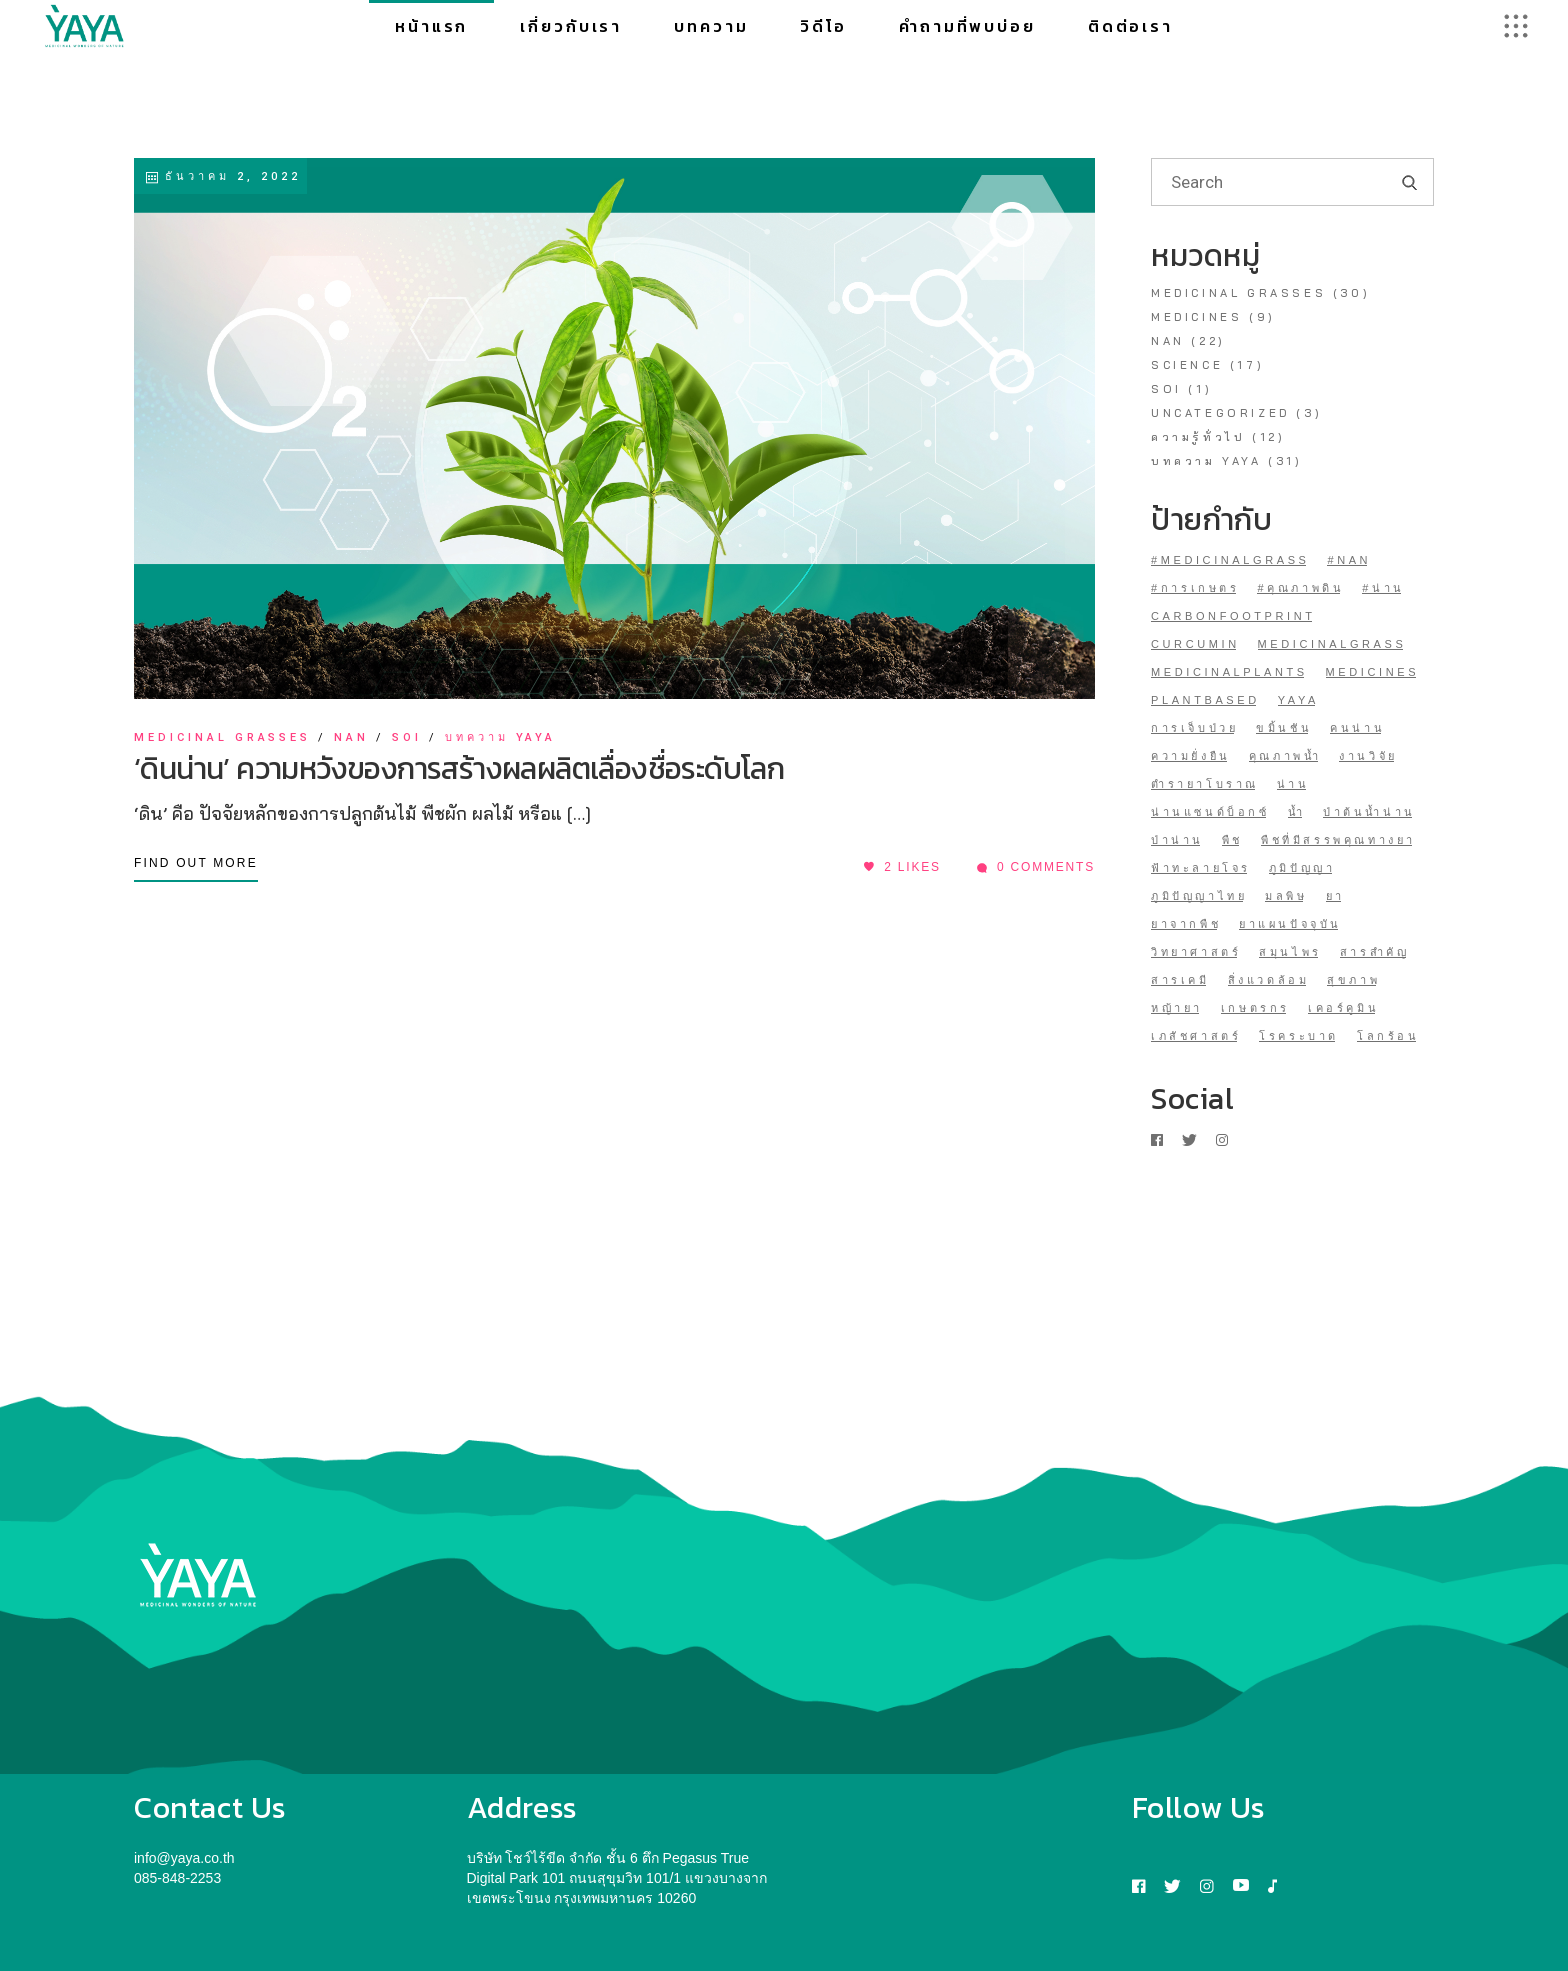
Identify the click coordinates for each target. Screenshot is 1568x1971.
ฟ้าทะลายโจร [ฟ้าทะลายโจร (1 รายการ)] (1201, 868)
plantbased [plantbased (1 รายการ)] (1205, 700)
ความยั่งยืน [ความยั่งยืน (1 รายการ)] (1191, 756)
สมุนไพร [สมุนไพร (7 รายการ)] (1290, 952)
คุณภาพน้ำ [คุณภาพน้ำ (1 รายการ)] (1285, 756)
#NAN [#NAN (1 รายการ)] (1349, 560)
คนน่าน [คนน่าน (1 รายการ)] (1357, 728)
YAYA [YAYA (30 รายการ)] (1298, 700)
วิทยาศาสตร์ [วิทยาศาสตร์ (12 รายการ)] (1196, 952)
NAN (351, 737)
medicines (1196, 317)
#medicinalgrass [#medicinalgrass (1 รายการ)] (1230, 560)
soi (407, 737)
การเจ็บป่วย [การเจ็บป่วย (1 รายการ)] (1194, 728)
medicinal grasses (222, 737)
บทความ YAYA (501, 737)
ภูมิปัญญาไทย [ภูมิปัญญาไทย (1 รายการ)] (1199, 896)
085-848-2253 (177, 1878)
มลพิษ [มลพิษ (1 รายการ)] (1286, 896)
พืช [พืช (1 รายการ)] (1232, 840)
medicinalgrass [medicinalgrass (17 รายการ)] (1332, 644)
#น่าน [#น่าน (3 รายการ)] (1383, 588)
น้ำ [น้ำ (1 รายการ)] (1297, 812)
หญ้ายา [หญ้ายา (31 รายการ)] (1177, 1008)
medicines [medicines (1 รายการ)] (1373, 672)
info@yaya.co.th (184, 1858)
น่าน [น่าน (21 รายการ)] (1293, 784)
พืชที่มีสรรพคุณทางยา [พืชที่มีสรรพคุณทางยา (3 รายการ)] (1338, 840)
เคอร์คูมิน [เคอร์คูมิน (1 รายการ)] (1343, 1008)
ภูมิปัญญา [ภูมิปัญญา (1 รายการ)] (1302, 868)
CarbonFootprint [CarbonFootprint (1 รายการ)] (1233, 616)
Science (1187, 365)
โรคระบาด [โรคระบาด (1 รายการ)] (1299, 1036)
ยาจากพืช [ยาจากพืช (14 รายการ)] (1186, 924)
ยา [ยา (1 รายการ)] (1335, 896)
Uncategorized (1220, 413)
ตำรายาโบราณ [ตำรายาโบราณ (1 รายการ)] (1205, 784)
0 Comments (1035, 867)
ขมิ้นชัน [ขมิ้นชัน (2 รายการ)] (1284, 728)
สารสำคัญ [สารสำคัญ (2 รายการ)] (1375, 952)
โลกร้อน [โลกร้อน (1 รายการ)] (1388, 1036)
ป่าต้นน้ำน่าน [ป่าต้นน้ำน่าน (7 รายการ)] (1369, 812)
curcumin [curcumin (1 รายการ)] (1195, 644)
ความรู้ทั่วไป (1198, 437)
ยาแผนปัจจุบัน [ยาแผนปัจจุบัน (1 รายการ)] (1290, 924)
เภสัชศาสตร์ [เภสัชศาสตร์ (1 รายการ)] (1196, 1036)
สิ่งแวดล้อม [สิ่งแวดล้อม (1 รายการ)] (1269, 980)
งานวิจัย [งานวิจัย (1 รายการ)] (1368, 756)
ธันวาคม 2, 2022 (223, 176)
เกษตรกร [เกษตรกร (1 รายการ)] (1255, 1008)
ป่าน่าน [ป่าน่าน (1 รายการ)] (1177, 840)
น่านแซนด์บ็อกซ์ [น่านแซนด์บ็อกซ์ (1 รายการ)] (1210, 812)
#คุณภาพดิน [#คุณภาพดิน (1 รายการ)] (1300, 588)
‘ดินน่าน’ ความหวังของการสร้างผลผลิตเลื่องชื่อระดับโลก (459, 768)
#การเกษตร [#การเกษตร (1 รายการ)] (1195, 588)
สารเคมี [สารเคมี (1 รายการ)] (1180, 980)
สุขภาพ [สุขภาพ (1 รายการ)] (1353, 980)
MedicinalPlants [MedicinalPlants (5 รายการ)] (1229, 672)
